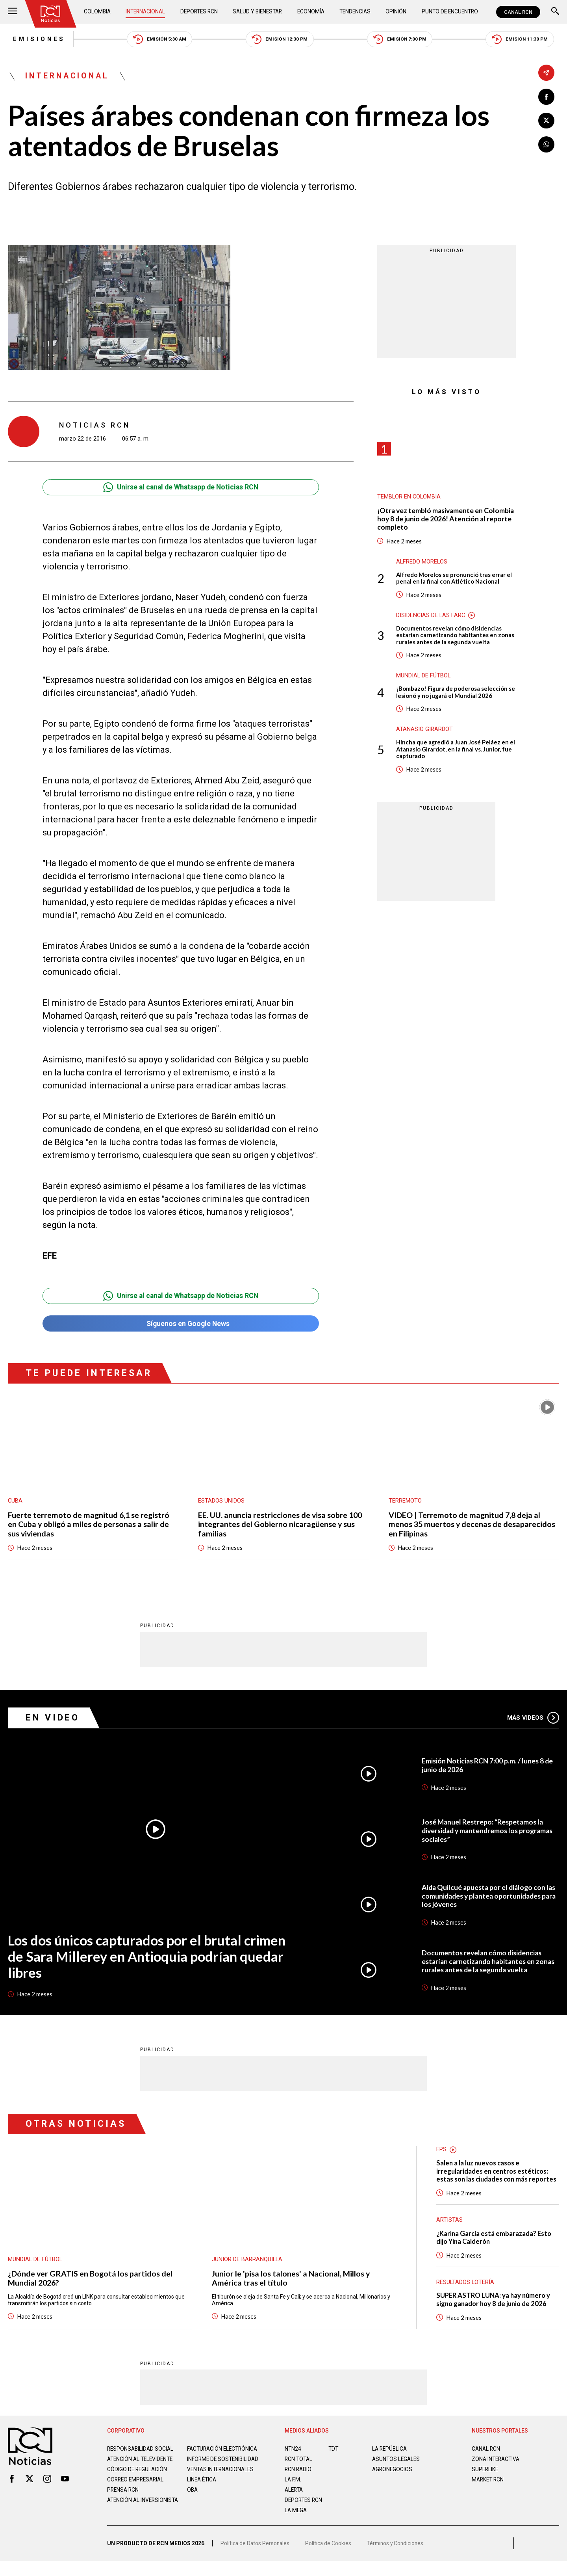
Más (533, 1720)
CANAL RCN (518, 12)
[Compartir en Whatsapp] (546, 145)
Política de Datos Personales (255, 2558)
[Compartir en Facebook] (546, 97)
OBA (192, 2508)
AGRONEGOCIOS (392, 2482)
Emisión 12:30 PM (280, 40)
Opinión (395, 12)
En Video (53, 1719)
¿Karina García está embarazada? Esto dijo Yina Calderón (494, 2249)
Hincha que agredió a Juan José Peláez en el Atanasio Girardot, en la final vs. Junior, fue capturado (455, 752)
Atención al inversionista (126, 2522)
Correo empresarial (137, 2498)
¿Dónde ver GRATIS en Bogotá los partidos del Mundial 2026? (90, 2281)
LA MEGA (296, 2523)
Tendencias (355, 12)
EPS (441, 2152)
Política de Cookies (330, 2558)
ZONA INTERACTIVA (497, 2471)
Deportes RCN (199, 12)
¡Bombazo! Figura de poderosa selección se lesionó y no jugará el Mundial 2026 (456, 695)
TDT (333, 2461)
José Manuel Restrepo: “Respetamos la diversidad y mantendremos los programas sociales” (490, 1833)
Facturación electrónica (224, 2461)
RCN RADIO (299, 2482)
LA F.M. (293, 2492)
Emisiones (34, 39)
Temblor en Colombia (409, 498)
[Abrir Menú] (12, 12)
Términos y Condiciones (398, 2558)
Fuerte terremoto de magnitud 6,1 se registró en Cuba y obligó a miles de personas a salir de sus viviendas (89, 1526)
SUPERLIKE (485, 2482)
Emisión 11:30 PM (525, 40)
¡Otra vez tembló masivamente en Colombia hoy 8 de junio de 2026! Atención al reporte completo (444, 520)
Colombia (98, 12)
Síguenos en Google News (180, 1325)
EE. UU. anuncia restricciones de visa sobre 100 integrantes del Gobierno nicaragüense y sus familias (280, 1526)
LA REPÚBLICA (390, 2461)
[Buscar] (555, 12)
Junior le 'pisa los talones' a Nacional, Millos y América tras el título (291, 2281)
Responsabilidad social (141, 2461)
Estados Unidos (221, 1502)
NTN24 (293, 2461)
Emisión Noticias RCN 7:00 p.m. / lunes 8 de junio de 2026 (488, 1767)
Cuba (15, 1502)
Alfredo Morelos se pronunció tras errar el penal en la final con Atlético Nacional (454, 580)
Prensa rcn (123, 2508)
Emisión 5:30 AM (157, 40)
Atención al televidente (141, 2471)
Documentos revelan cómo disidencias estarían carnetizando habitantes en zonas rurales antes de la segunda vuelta (455, 637)
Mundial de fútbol (423, 678)
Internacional (146, 12)
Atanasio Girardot (424, 732)
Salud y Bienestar (259, 12)
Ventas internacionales (222, 2488)
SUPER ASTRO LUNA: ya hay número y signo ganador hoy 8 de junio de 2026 (494, 2312)
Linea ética (202, 2498)
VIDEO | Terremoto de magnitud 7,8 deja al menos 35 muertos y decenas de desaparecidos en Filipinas (472, 1526)
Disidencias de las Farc (431, 617)
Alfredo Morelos (422, 563)
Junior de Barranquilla (247, 2262)
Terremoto (405, 1502)
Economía (312, 12)
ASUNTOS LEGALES (397, 2471)
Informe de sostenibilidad (208, 2474)
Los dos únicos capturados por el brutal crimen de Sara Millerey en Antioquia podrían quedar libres (149, 1958)
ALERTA (295, 2502)
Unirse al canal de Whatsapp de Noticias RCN (180, 488)
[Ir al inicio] (50, 14)
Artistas (449, 2231)
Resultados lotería (465, 2294)
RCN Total (299, 2471)
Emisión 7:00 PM (402, 40)
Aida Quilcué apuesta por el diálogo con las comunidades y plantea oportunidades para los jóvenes (490, 1898)
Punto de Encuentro (448, 12)
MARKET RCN (489, 2492)
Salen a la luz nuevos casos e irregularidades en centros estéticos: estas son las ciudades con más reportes (493, 2178)
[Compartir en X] (546, 121)
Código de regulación (138, 2488)
